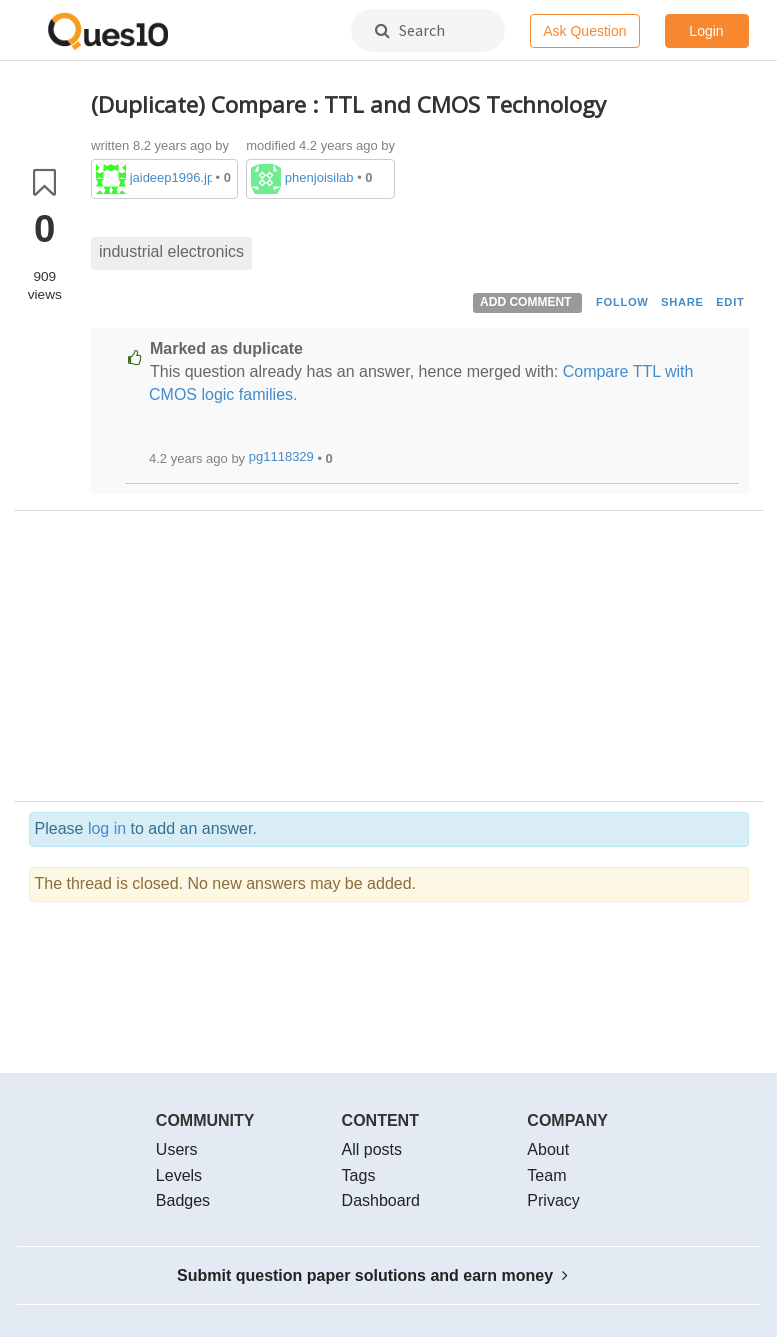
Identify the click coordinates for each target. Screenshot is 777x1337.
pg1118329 (281, 456)
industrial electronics (171, 251)
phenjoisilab (319, 177)
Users (177, 1149)
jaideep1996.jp (171, 177)
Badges (183, 1200)
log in (107, 828)
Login (706, 31)
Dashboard (381, 1200)
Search (410, 30)
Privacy (553, 1200)
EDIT (730, 302)
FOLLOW (622, 302)
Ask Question (584, 31)
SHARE (682, 302)
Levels (179, 1175)
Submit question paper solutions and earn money (372, 1275)
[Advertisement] (420, 661)
